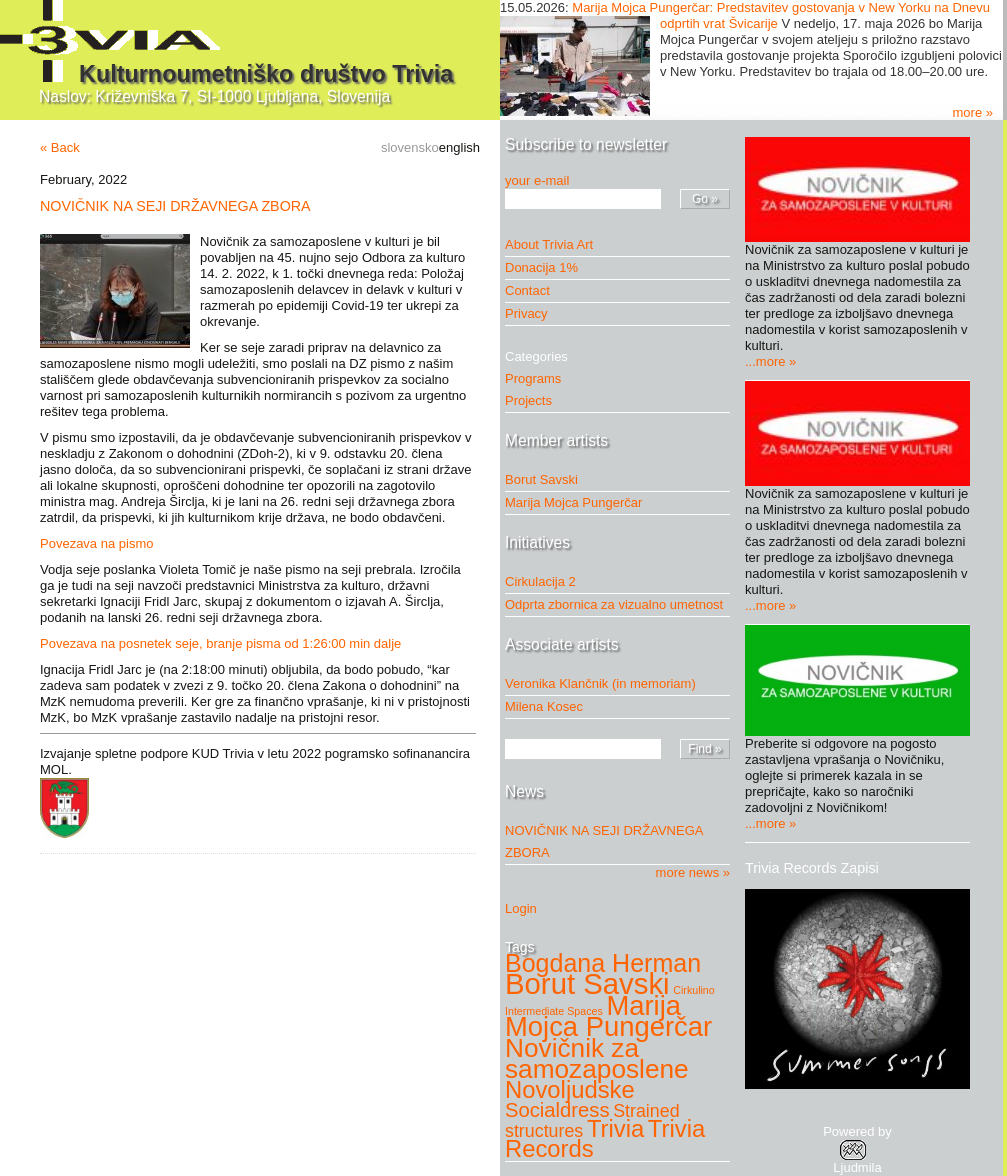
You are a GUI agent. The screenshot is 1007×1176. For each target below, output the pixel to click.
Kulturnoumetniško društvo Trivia (266, 74)
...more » (770, 361)
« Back (60, 147)
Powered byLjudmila (857, 1149)
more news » (693, 872)
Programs (538, 378)
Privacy (526, 313)
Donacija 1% (541, 267)
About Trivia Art (549, 244)
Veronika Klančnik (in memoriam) (600, 683)
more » (973, 112)
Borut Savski (541, 479)
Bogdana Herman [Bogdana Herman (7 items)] (603, 963)
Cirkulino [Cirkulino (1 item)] (693, 990)
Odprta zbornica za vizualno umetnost (614, 604)
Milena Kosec (544, 706)
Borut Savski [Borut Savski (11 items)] (587, 983)
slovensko (410, 147)
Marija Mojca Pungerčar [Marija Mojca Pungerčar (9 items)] (608, 1016)
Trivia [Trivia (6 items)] (615, 1128)
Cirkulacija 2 (540, 581)
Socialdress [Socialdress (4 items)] (557, 1110)
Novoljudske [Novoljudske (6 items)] (570, 1089)
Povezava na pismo (96, 543)
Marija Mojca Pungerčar (573, 502)
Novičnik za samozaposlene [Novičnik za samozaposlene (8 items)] (597, 1058)
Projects (533, 400)
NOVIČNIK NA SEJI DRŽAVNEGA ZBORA (175, 206)
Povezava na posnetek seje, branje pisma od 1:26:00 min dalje (220, 643)
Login (521, 908)
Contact (527, 290)
